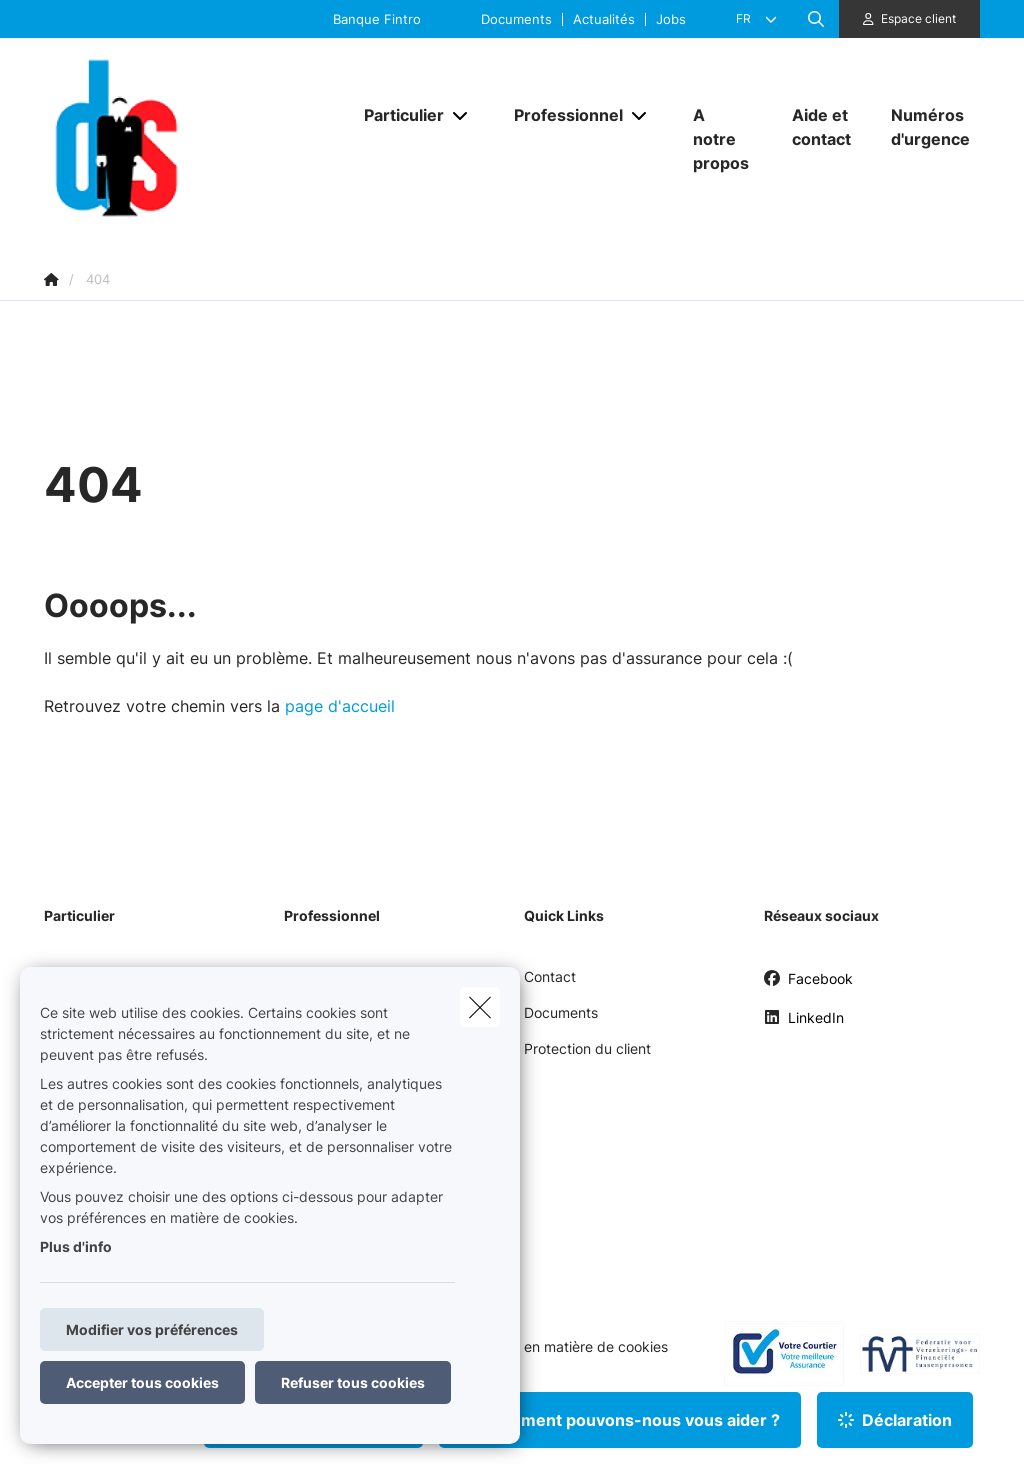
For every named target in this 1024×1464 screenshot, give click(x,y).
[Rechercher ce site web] (816, 19)
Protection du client (587, 1048)
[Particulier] (396, 115)
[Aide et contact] (821, 127)
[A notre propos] (722, 139)
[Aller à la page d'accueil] (194, 138)
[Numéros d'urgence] (925, 127)
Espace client (918, 18)
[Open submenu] (461, 115)
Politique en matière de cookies (566, 1347)
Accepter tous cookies (142, 1382)
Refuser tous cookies (353, 1382)
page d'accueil (340, 706)
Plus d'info (76, 1246)
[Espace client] (910, 19)
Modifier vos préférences (152, 1329)
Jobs (671, 19)
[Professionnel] (561, 115)
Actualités (604, 19)
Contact (550, 976)
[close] (480, 1007)
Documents (516, 19)
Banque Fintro (377, 19)
